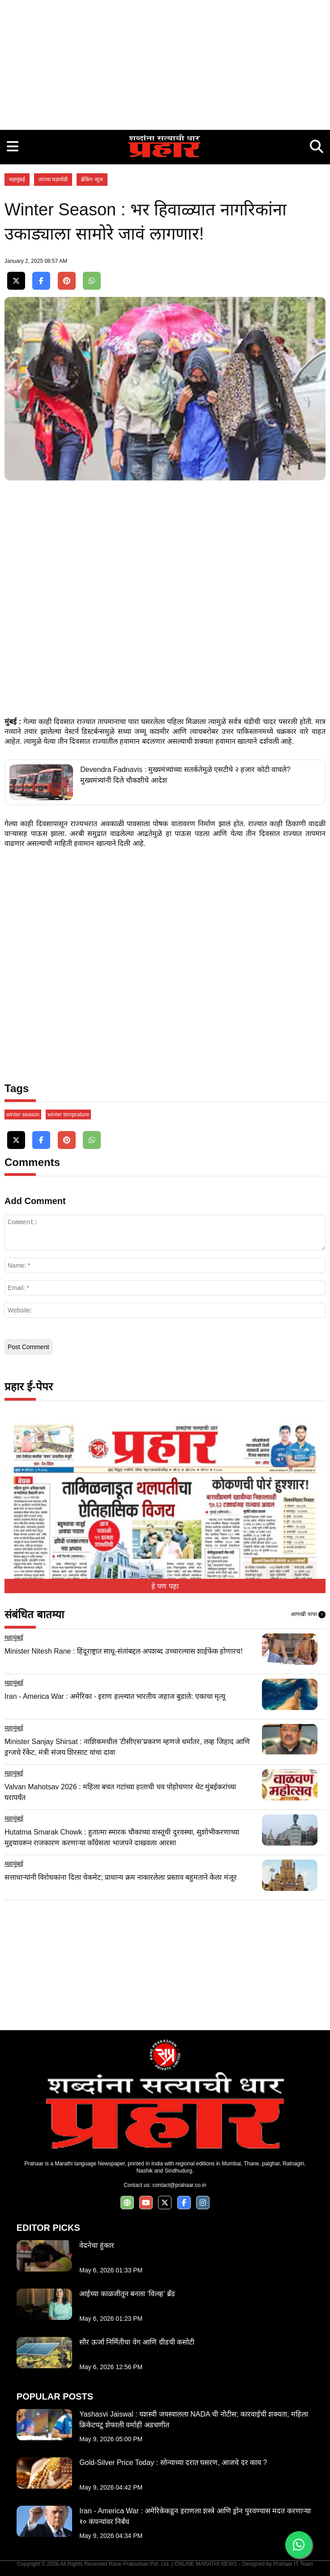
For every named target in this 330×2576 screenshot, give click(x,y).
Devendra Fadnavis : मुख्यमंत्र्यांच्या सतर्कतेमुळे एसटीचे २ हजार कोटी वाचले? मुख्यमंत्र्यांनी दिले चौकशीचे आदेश (185, 775)
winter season (22, 1114)
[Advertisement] (165, 62)
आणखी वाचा (308, 1614)
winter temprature (68, 1114)
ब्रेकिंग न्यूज (92, 179)
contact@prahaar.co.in (179, 2185)
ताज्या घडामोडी (53, 179)
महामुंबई (17, 179)
